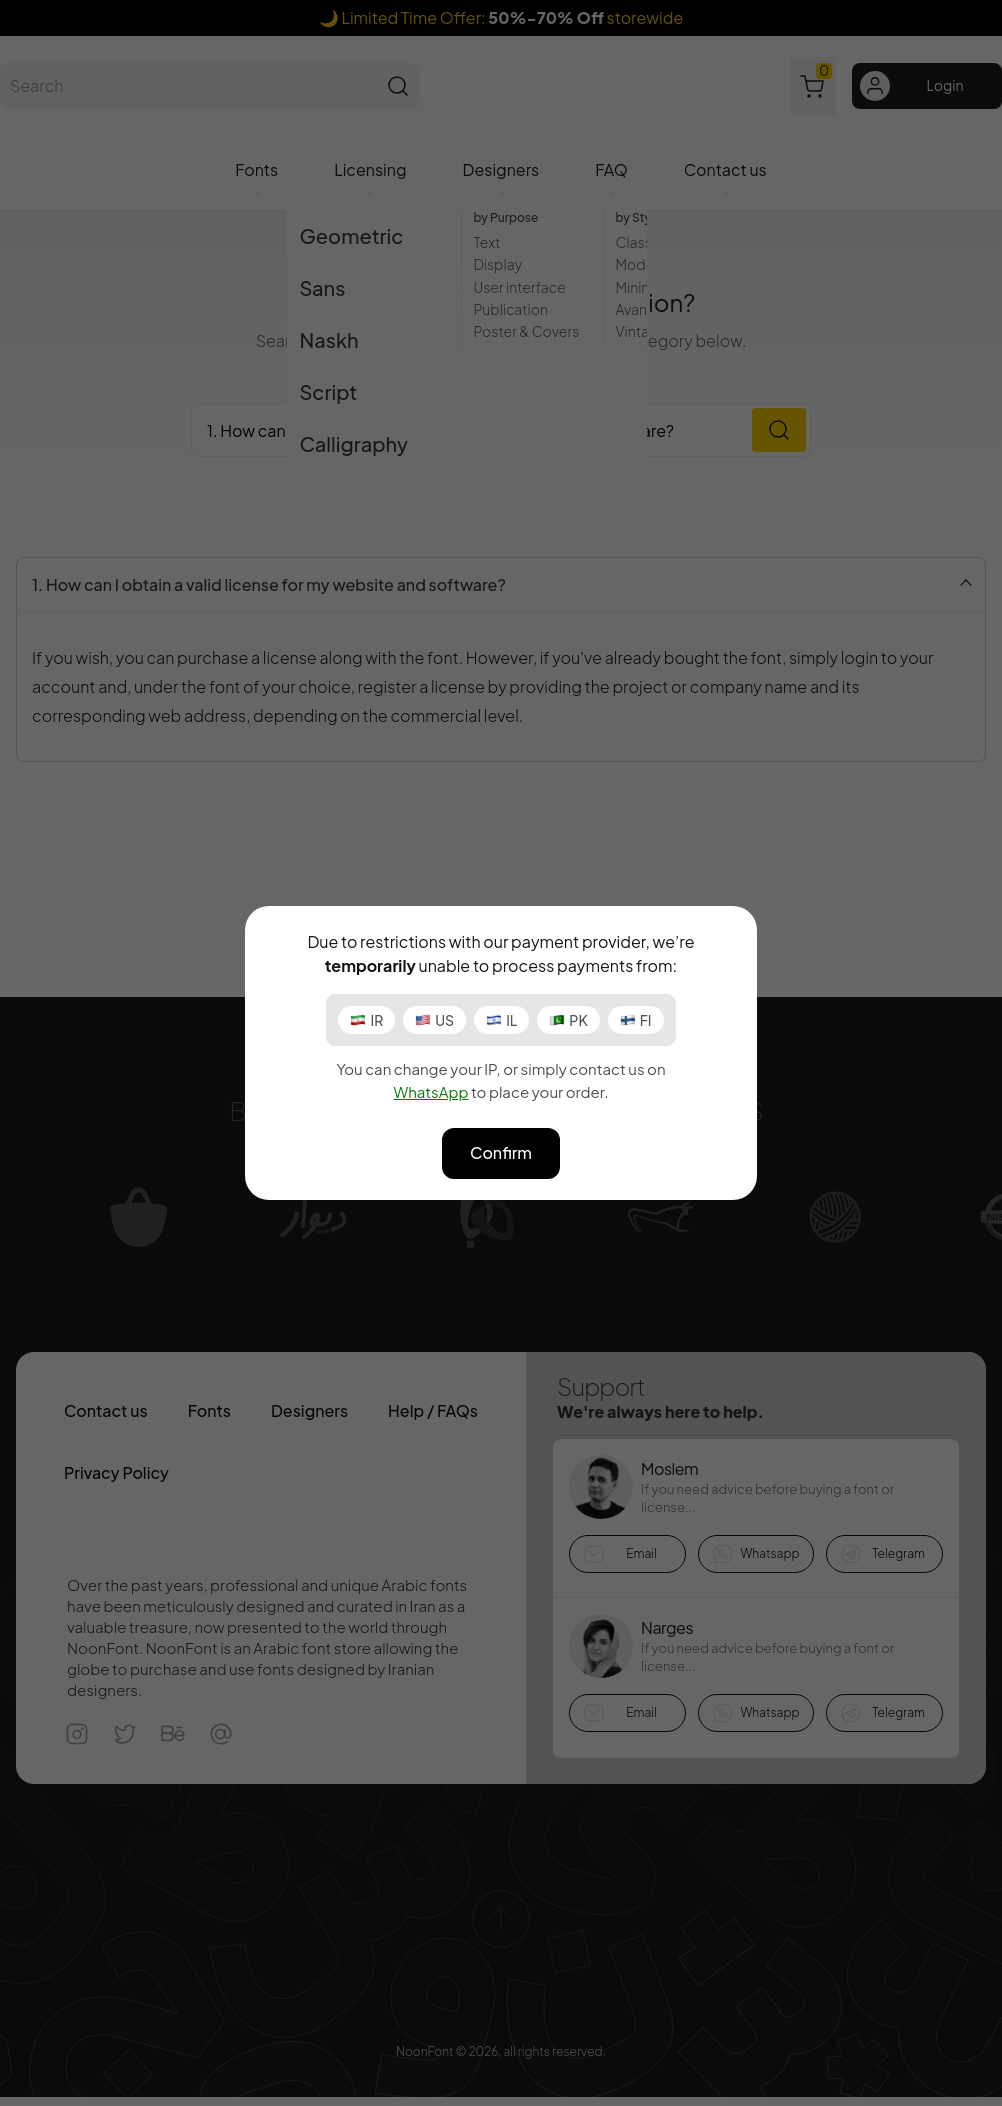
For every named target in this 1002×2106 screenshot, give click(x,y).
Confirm (501, 1152)
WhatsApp (430, 1091)
